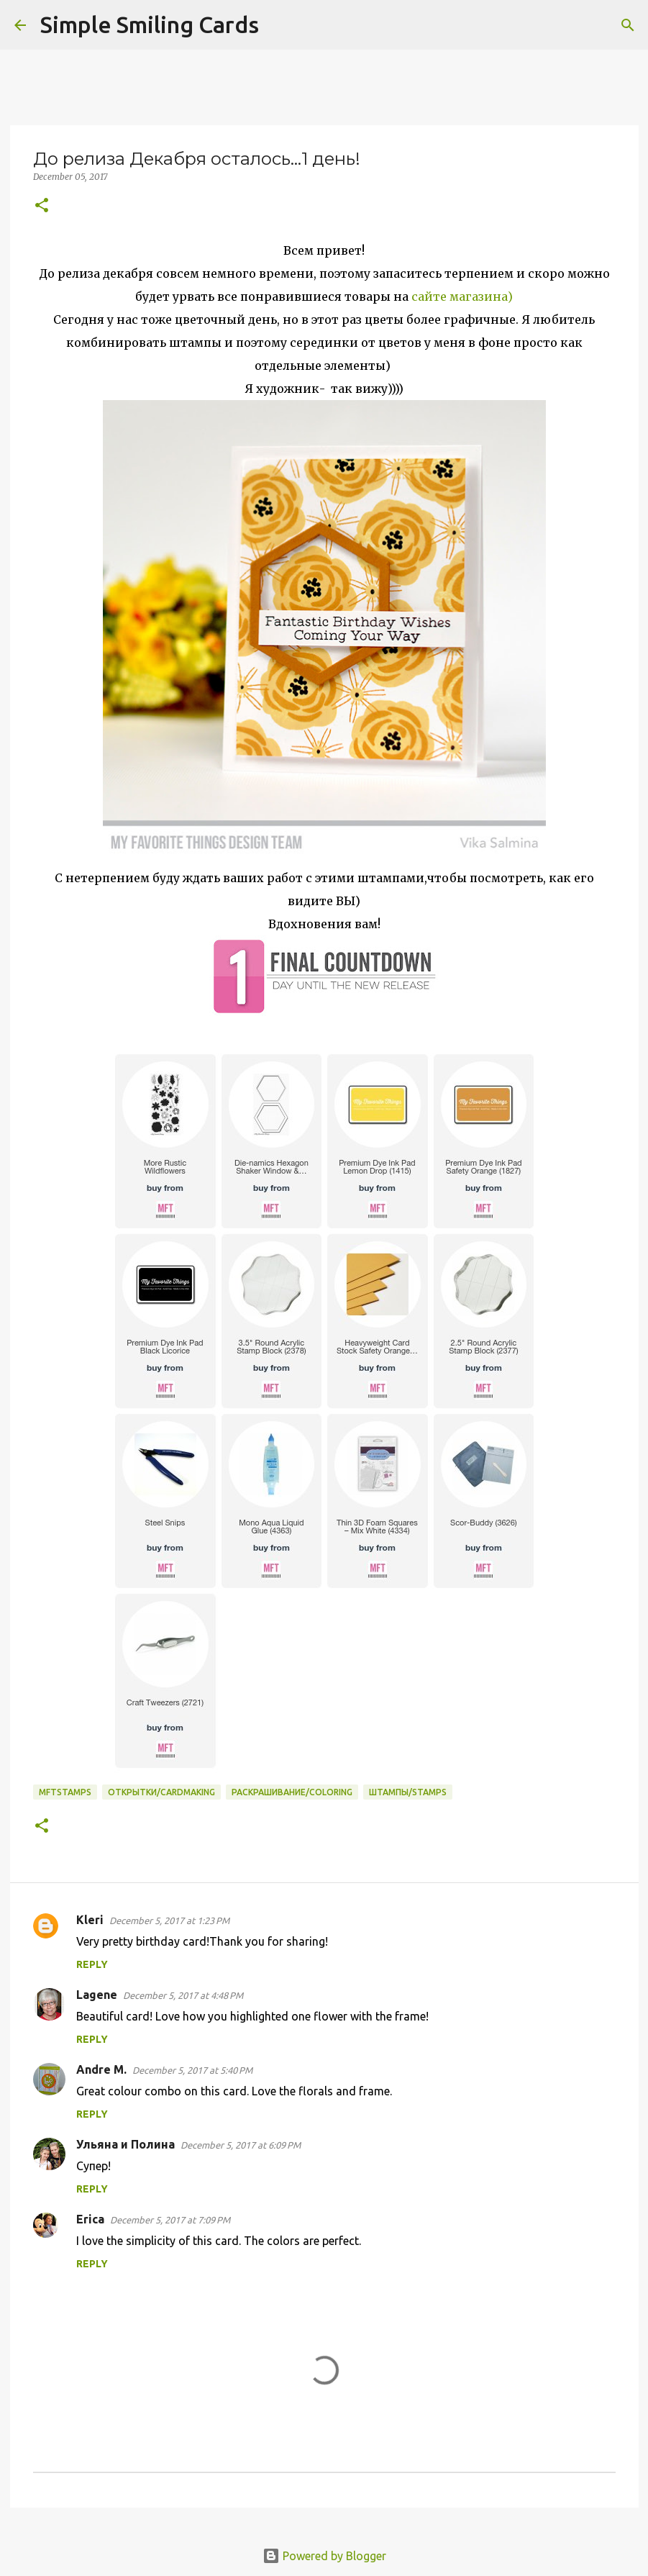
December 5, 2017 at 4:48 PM (183, 1995)
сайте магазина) (461, 296)
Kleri (90, 1919)
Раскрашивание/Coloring (292, 1792)
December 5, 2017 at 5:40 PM (192, 2070)
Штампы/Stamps (408, 1792)
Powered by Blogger (324, 2555)
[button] (41, 206)
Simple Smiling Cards (149, 24)
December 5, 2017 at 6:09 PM (241, 2145)
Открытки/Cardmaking (161, 1792)
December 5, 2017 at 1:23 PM (169, 1920)
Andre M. (101, 2069)
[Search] (279, 25)
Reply (92, 1964)
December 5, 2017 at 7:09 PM (170, 2220)
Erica (90, 2219)
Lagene (96, 1994)
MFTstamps (65, 1792)
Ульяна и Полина (125, 2144)
